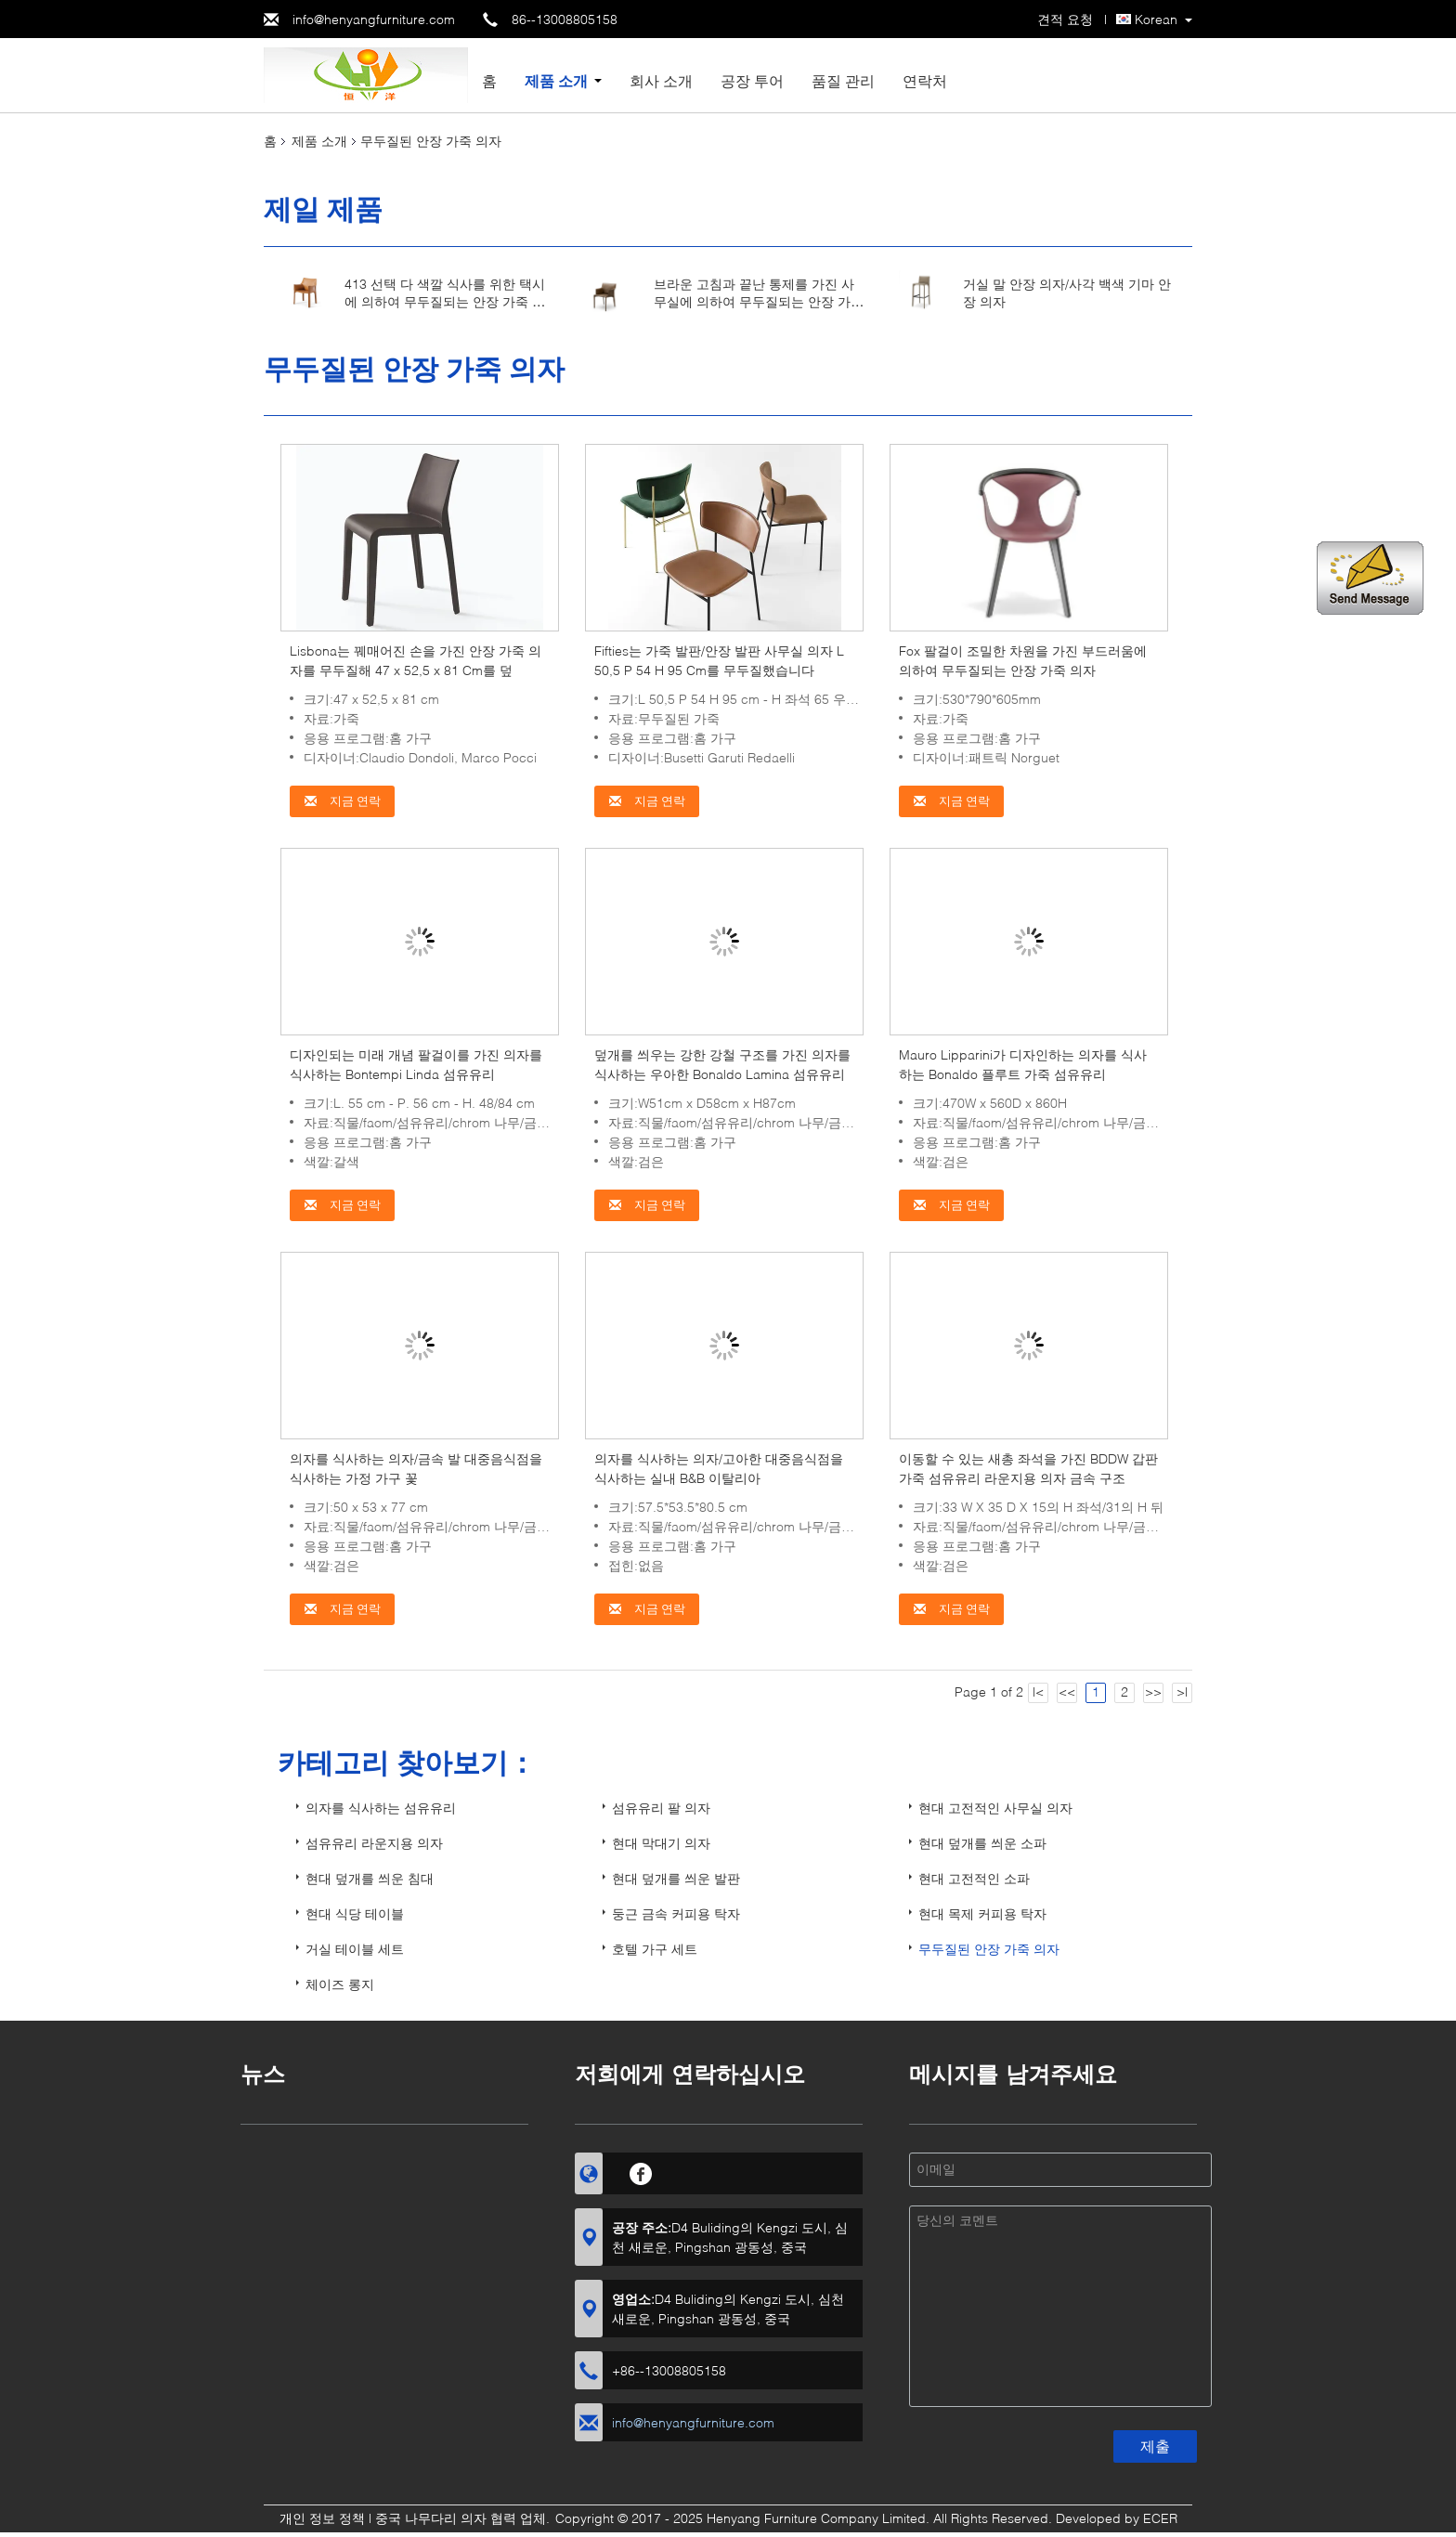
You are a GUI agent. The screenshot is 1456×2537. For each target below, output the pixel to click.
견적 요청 (1065, 19)
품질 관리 (843, 80)
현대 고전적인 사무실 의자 (995, 1807)
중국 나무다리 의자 (431, 2518)
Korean (1156, 19)
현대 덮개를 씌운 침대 (370, 1878)
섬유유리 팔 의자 (661, 1807)
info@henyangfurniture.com (373, 19)
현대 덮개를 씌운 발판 (676, 1878)
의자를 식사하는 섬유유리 (381, 1807)
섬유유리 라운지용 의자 (374, 1843)
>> (1153, 1691)
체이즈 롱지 (340, 1984)
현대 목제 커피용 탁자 (982, 1913)
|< (1038, 1691)
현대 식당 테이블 (355, 1913)
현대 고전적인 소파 (974, 1878)
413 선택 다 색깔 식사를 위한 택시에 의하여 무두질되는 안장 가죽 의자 (444, 301)
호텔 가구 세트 (654, 1949)
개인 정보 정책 (322, 2518)
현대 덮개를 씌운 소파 (982, 1843)
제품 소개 (556, 80)
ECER (1160, 2518)
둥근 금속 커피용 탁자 (676, 1913)
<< (1067, 1691)
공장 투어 (752, 80)
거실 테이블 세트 (355, 1949)
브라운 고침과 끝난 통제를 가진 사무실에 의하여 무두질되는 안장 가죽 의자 (759, 301)
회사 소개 (661, 80)
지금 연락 (342, 801)
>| (1182, 1691)
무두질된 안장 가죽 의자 (989, 1949)
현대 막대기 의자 (661, 1843)
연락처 (925, 80)
